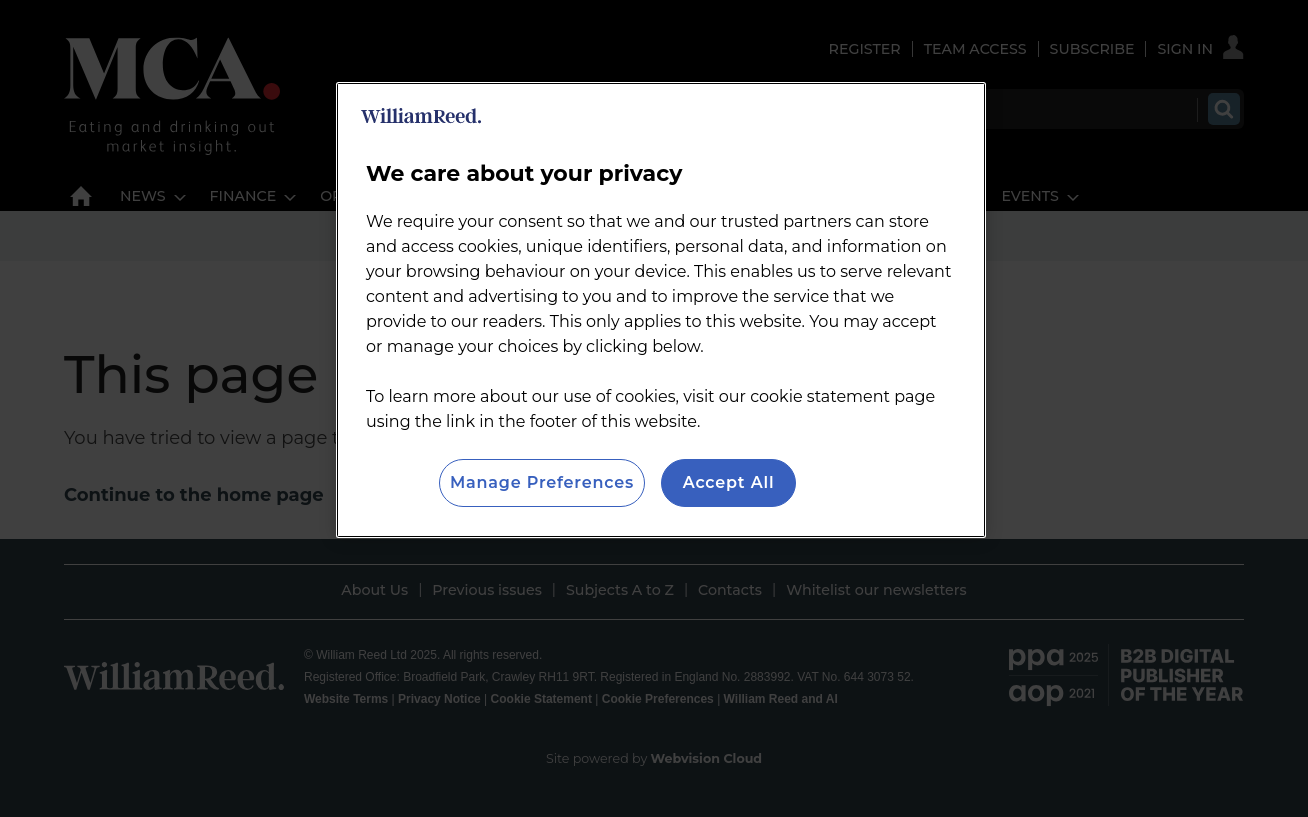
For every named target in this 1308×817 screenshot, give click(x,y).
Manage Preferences (542, 482)
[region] (661, 310)
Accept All (729, 482)
